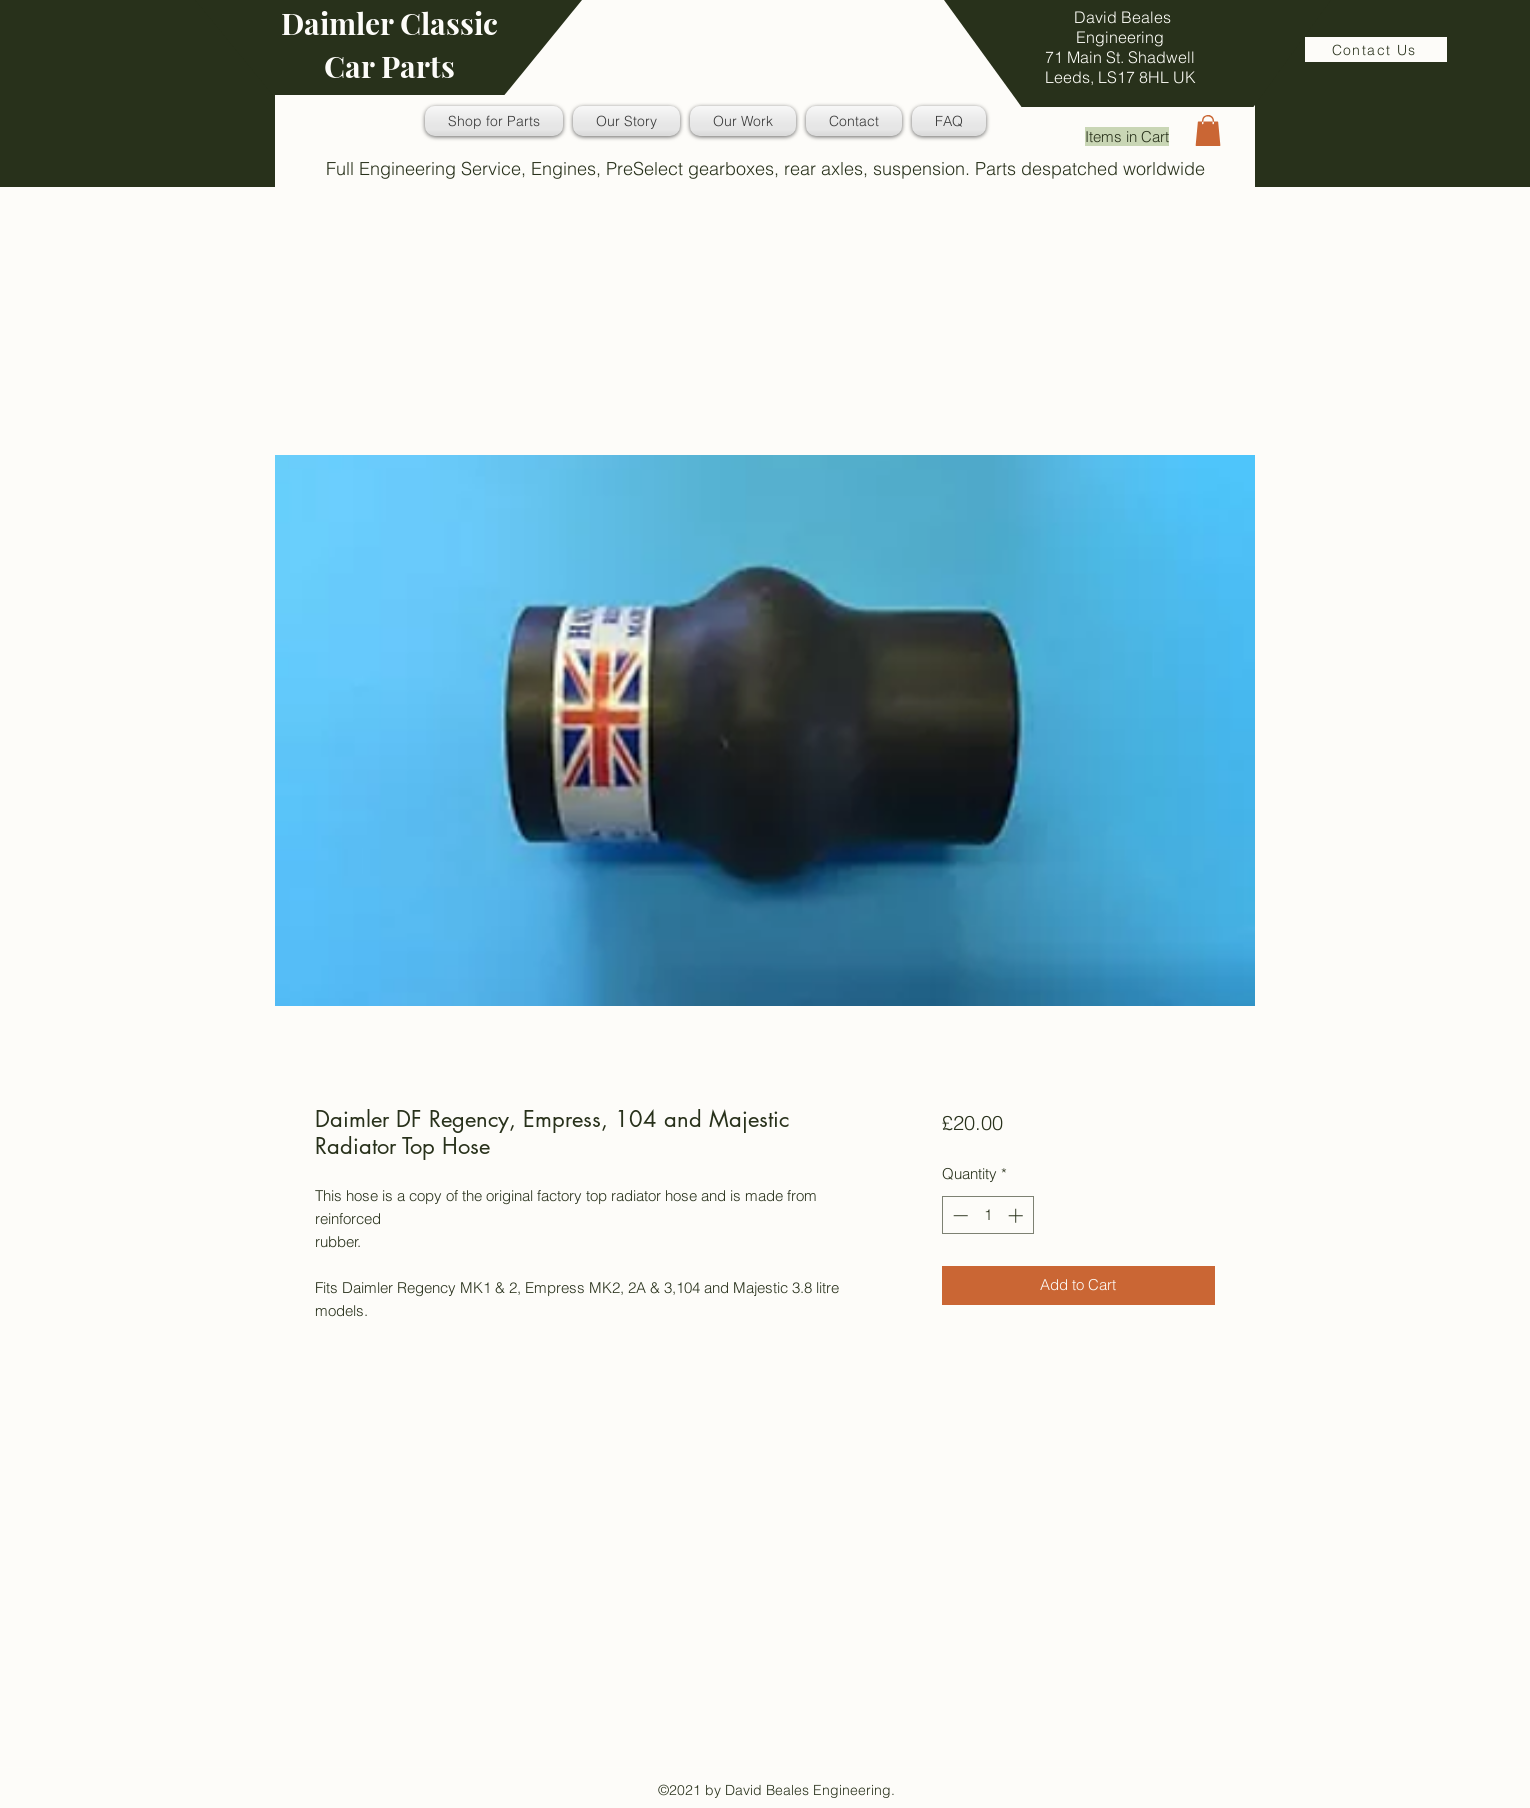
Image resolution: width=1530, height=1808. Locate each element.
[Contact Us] (1376, 49)
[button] (1208, 130)
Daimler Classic (389, 23)
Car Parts (389, 66)
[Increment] (1017, 1215)
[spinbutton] (987, 1215)
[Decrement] (958, 1215)
